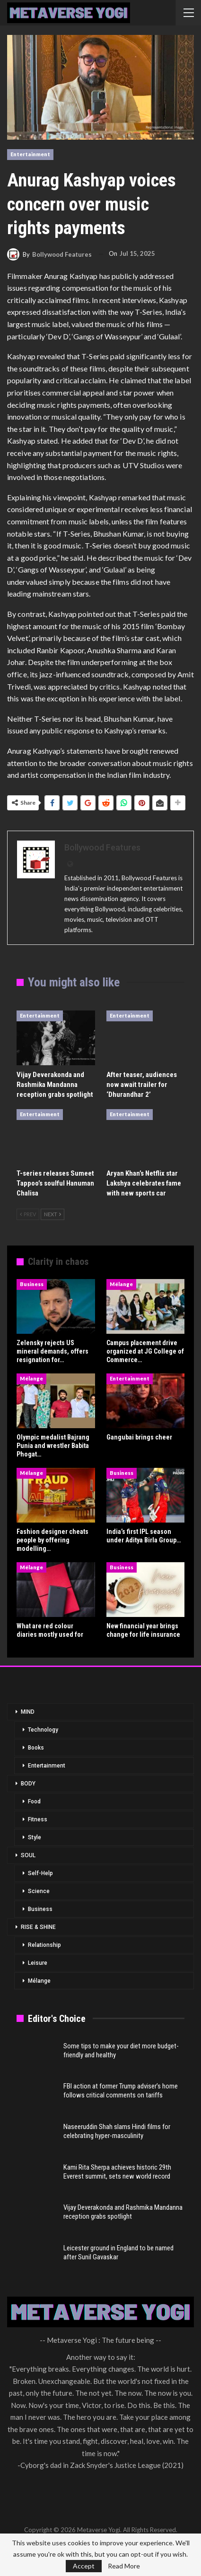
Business (32, 1284)
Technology (43, 1729)
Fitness (37, 1819)
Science (39, 1891)
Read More (124, 2566)
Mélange (121, 1284)
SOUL (28, 1855)
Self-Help (40, 1873)
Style (34, 1837)
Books (36, 1747)
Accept (84, 2566)
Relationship (44, 1945)
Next (52, 1214)
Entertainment (30, 154)
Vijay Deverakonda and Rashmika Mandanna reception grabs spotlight (123, 2212)
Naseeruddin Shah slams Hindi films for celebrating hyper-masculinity (116, 2131)
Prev (28, 1214)
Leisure (37, 1963)
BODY (28, 1783)
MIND (28, 1712)
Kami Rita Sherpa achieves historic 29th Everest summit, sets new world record (117, 2171)
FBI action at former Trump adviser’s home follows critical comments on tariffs (120, 2090)
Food (34, 1801)
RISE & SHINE (38, 1927)
